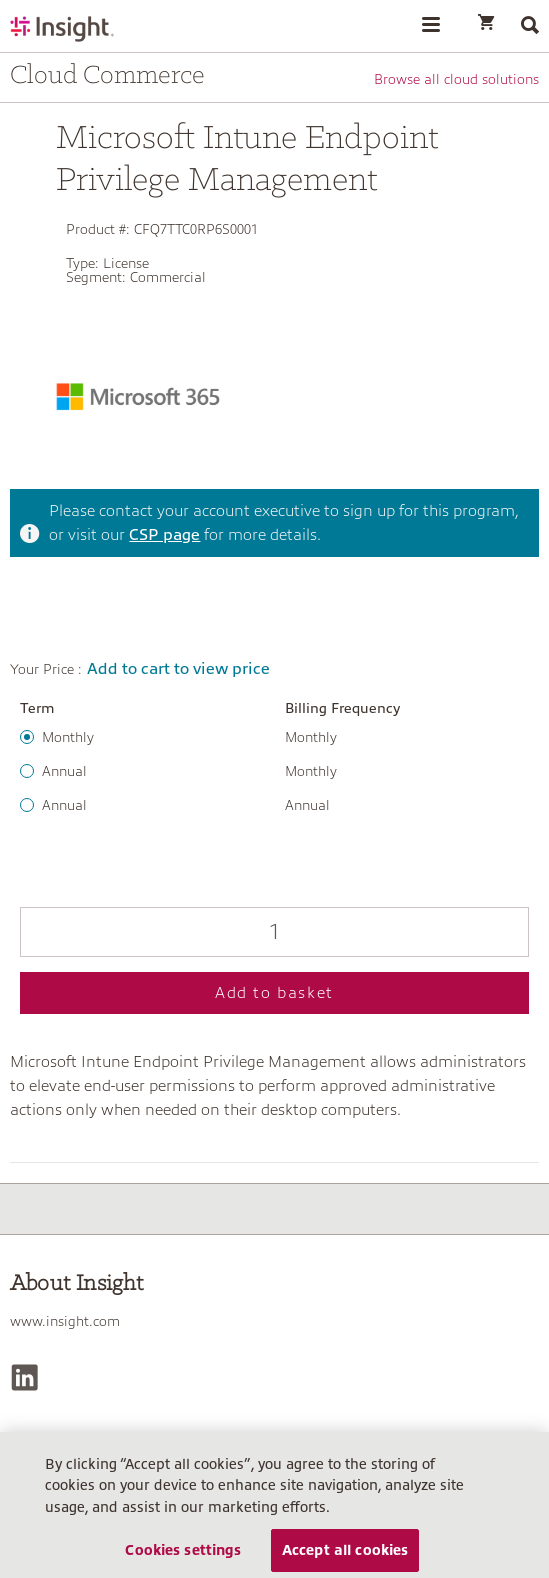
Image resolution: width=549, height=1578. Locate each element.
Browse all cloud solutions (456, 79)
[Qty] (274, 932)
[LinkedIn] (24, 1377)
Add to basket (274, 993)
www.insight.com (65, 1321)
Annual (64, 771)
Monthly (68, 737)
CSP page (164, 535)
